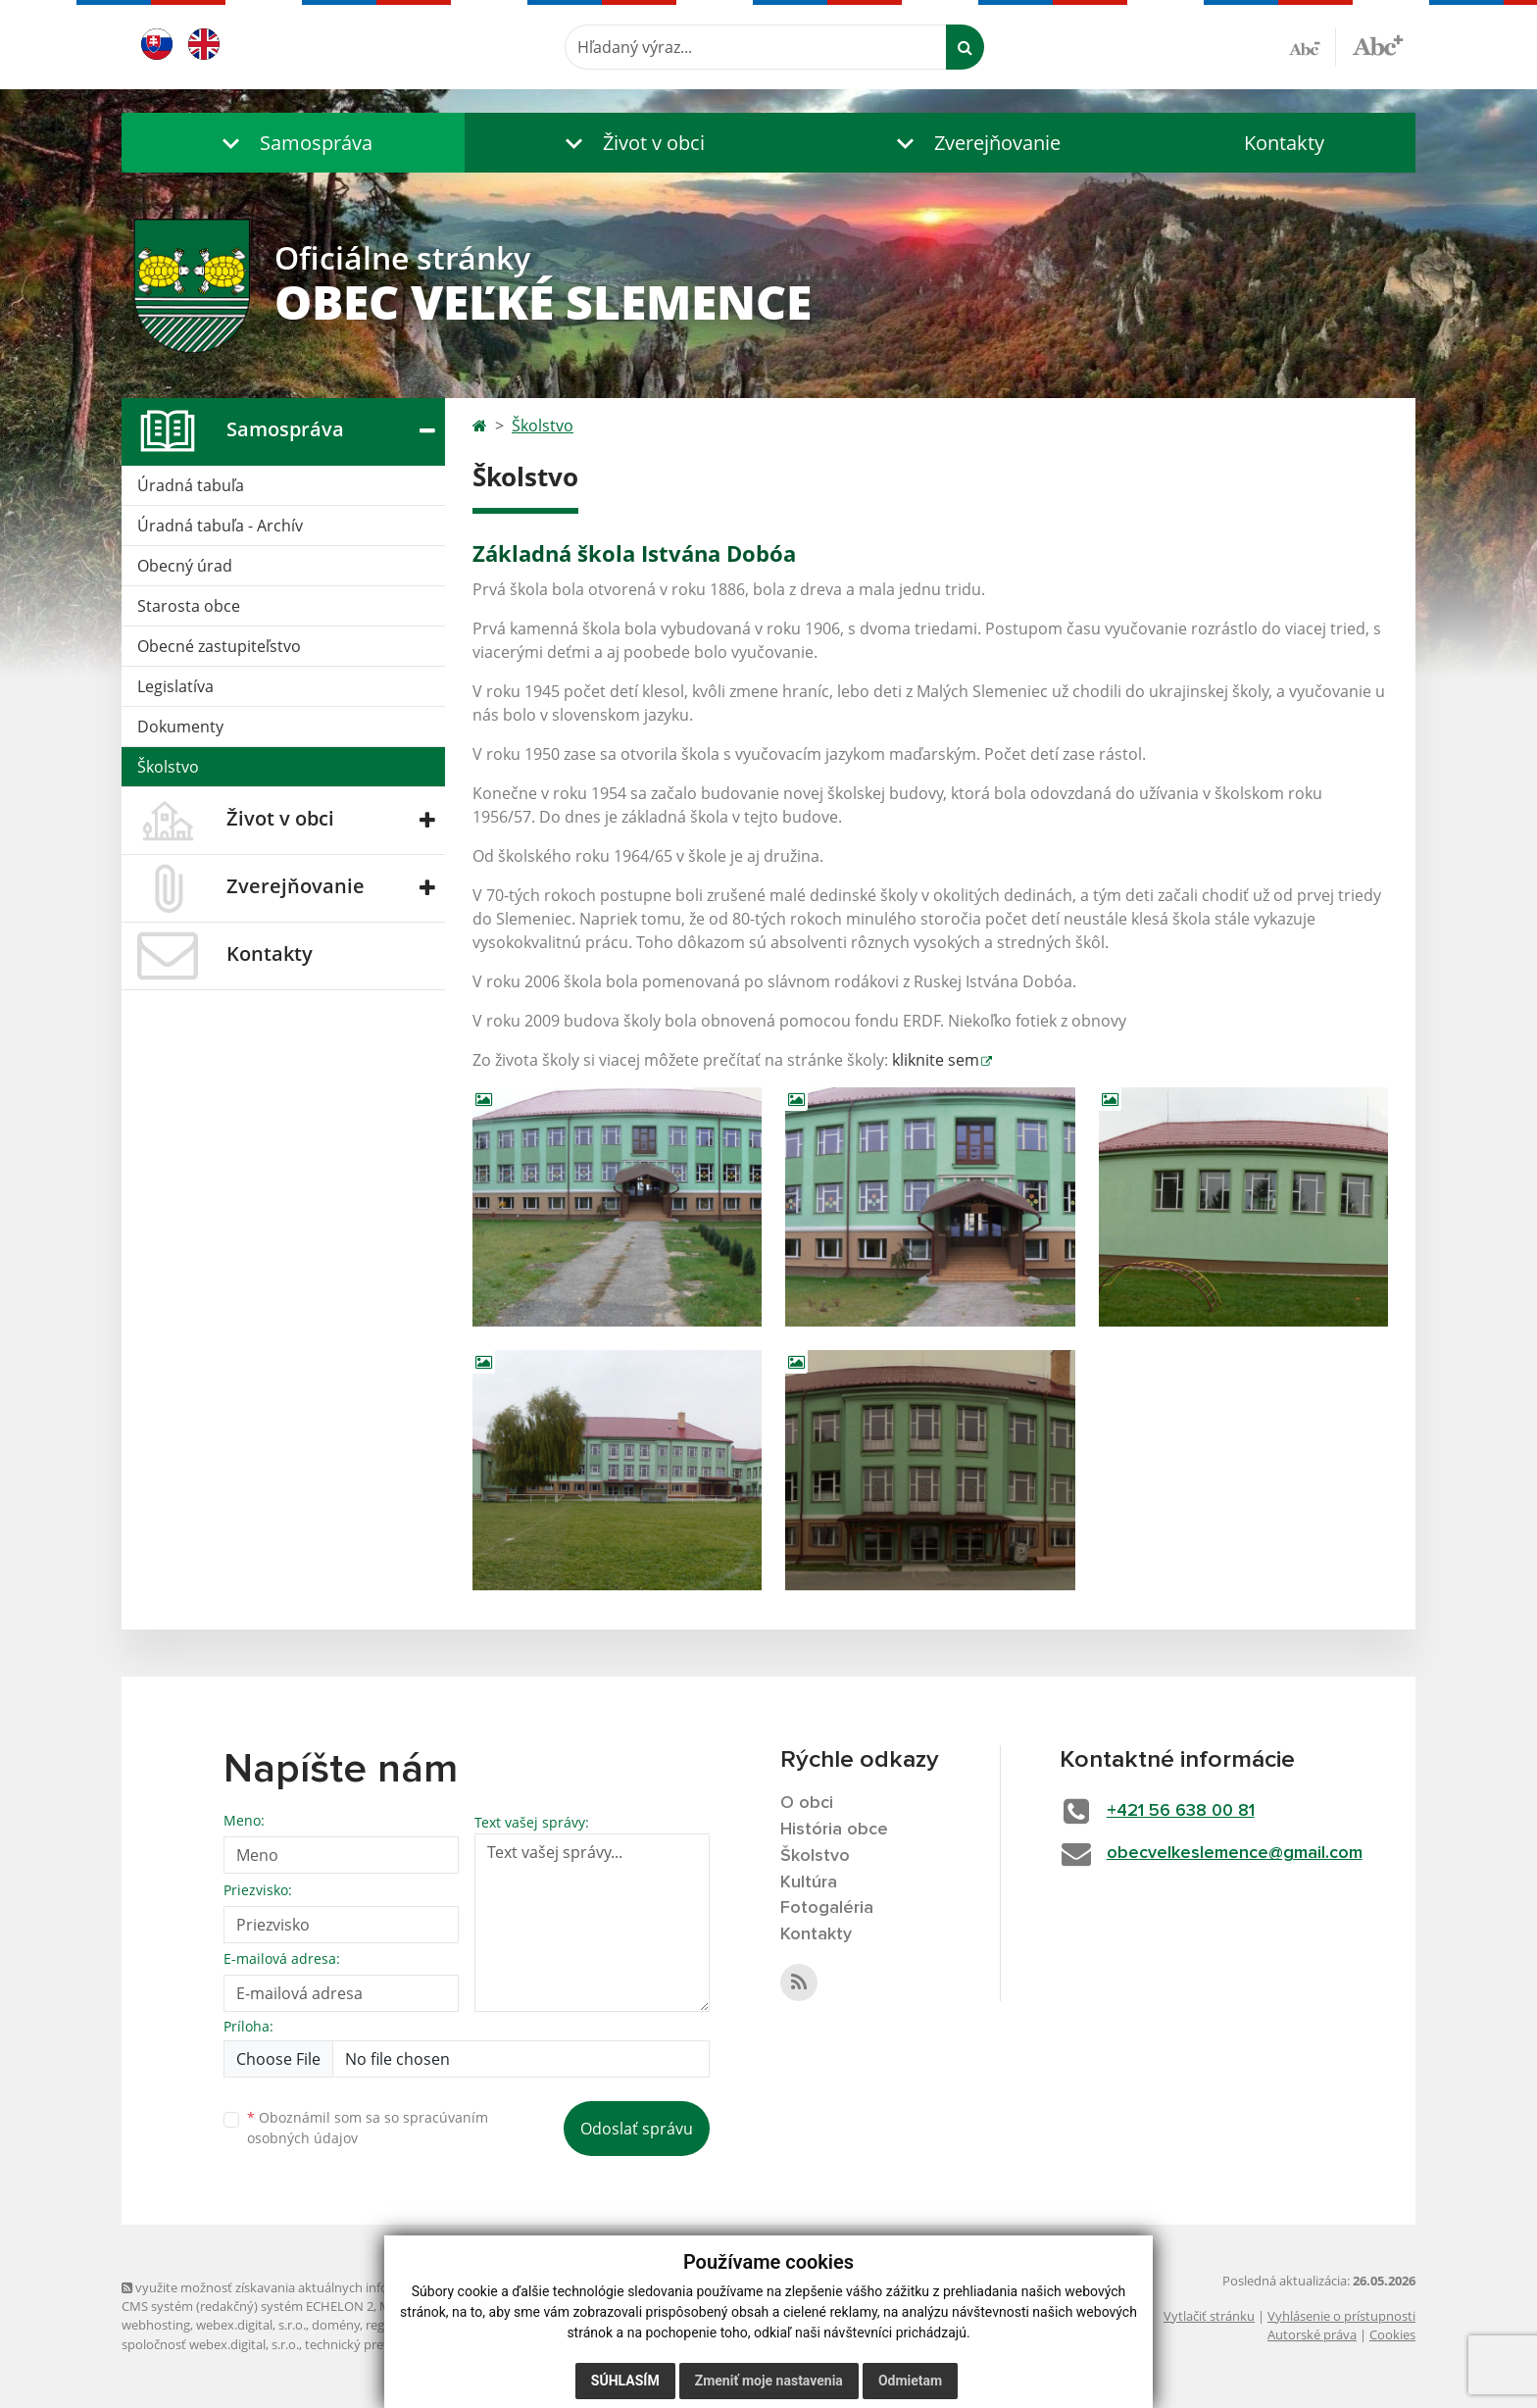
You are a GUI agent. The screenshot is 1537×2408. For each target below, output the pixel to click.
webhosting (156, 2324)
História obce (834, 1829)
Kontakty (1284, 142)
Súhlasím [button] (625, 2380)
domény (336, 2324)
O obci (806, 1803)
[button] (293, 143)
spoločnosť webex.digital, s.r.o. (210, 2344)
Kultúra (808, 1882)
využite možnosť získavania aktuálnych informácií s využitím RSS (316, 2287)
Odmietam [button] (910, 2380)
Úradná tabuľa (190, 485)
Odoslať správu (636, 2128)
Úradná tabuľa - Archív (220, 525)
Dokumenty (180, 726)
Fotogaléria (826, 1908)
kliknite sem (935, 1060)
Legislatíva (175, 686)
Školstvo (168, 767)
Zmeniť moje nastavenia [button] (769, 2380)
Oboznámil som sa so (367, 2127)
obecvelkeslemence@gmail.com (1235, 1853)
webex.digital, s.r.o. (251, 2324)
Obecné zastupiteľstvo (219, 646)
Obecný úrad (184, 566)
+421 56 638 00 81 (1181, 1811)
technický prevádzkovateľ (379, 2344)
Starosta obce (188, 606)
